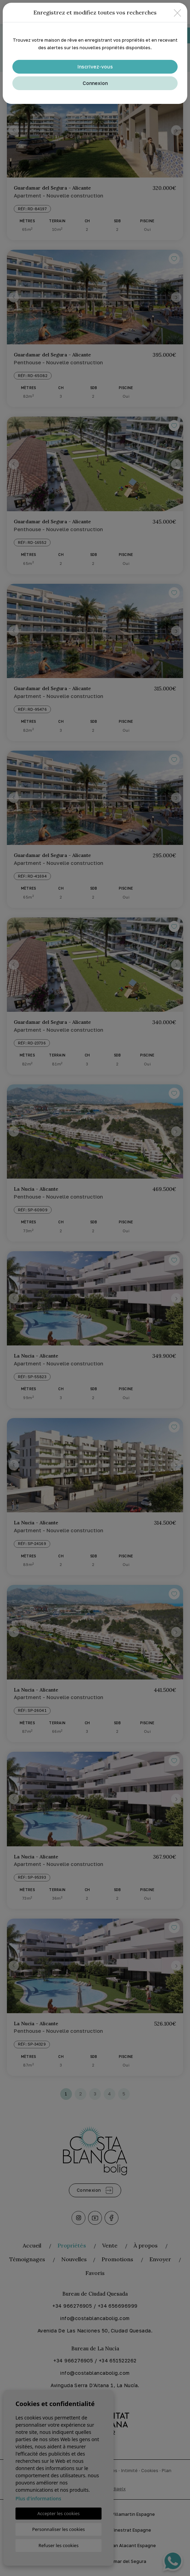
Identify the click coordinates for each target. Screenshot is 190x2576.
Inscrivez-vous (95, 66)
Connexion (95, 83)
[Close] (177, 12)
